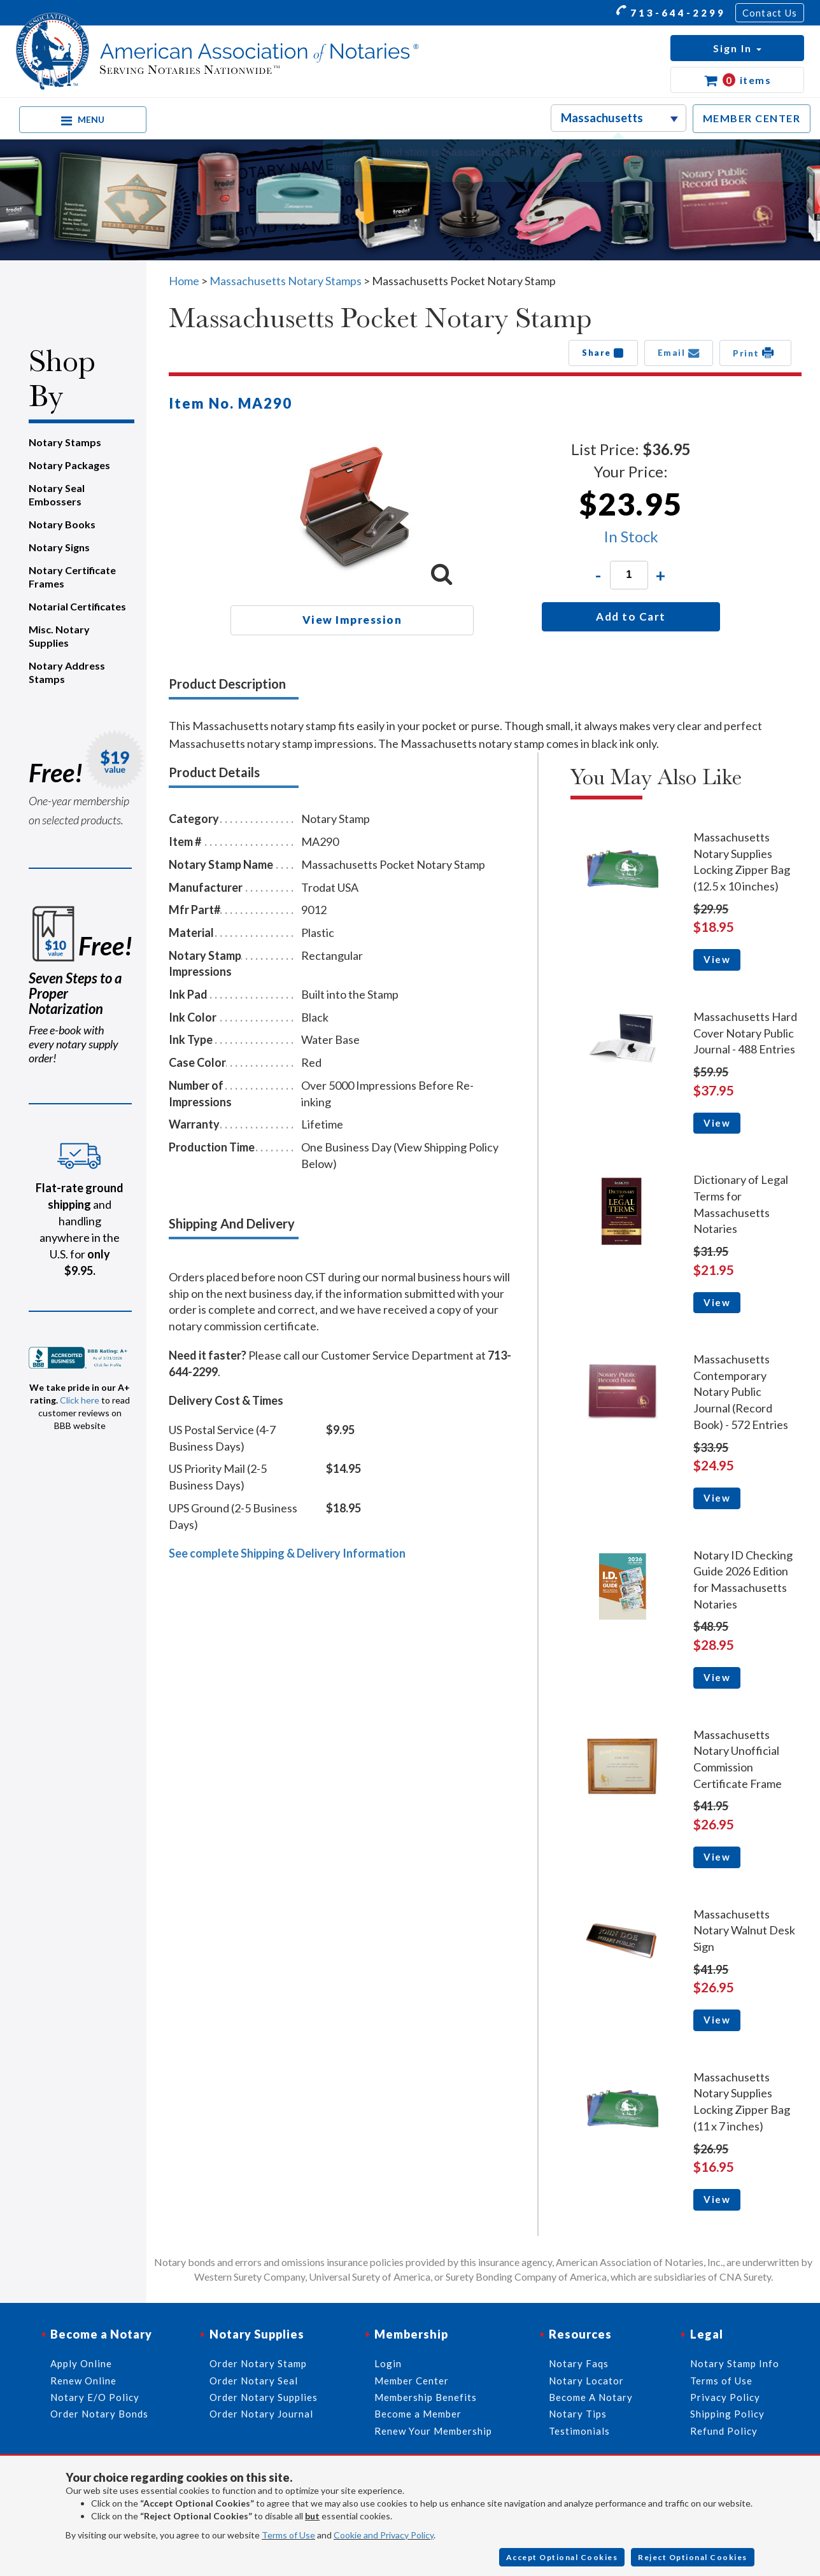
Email (679, 353)
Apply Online (81, 2363)
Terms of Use (288, 2535)
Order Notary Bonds (99, 2413)
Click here (79, 1400)
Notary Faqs (579, 2363)
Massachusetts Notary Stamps (285, 281)
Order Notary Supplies (263, 2397)
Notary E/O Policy (94, 2397)
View (716, 959)
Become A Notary (591, 2397)
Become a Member (418, 2413)
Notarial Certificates (77, 606)
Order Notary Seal (253, 2380)
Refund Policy (724, 2431)
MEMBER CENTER (752, 118)
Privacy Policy (725, 2397)
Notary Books (62, 524)
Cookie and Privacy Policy (384, 2535)
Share (603, 353)
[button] (737, 48)
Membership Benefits (425, 2397)
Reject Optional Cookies (692, 2557)
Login (388, 2363)
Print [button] (755, 352)
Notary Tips (578, 2413)
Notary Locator (586, 2380)
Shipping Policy (727, 2413)
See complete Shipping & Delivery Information (287, 1553)
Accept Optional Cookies (562, 2557)
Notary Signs (59, 547)
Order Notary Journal (261, 2413)
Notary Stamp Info (734, 2363)
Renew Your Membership (433, 2431)
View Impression (352, 619)
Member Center (411, 2380)
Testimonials (579, 2431)
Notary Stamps (65, 442)
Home (184, 281)
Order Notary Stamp (258, 2363)
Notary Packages (69, 465)
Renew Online (83, 2380)
